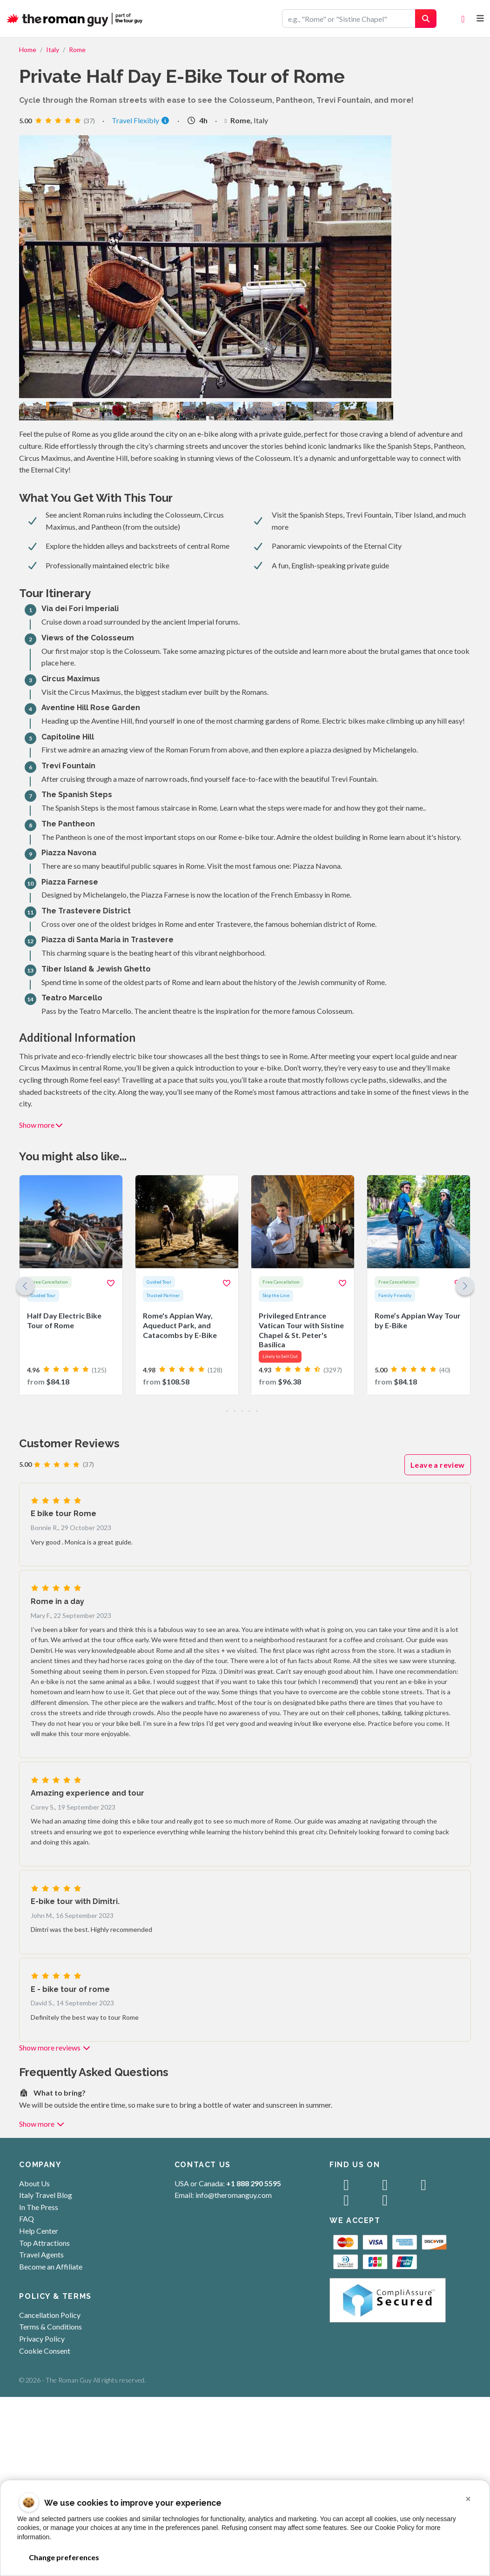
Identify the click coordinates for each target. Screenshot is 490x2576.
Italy (52, 49)
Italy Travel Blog (45, 2194)
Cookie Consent (44, 2350)
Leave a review (437, 1464)
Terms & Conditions (50, 2326)
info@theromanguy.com (233, 2194)
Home (27, 49)
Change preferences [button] (64, 2557)
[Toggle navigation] (480, 18)
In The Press (38, 2207)
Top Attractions (44, 2242)
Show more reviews (55, 2047)
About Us (34, 2183)
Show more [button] (41, 1124)
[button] (465, 1286)
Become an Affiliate (50, 2266)
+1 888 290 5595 (253, 2183)
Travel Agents (41, 2254)
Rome (77, 49)
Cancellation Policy (50, 2314)
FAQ (26, 2218)
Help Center (38, 2230)
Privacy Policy (42, 2338)
